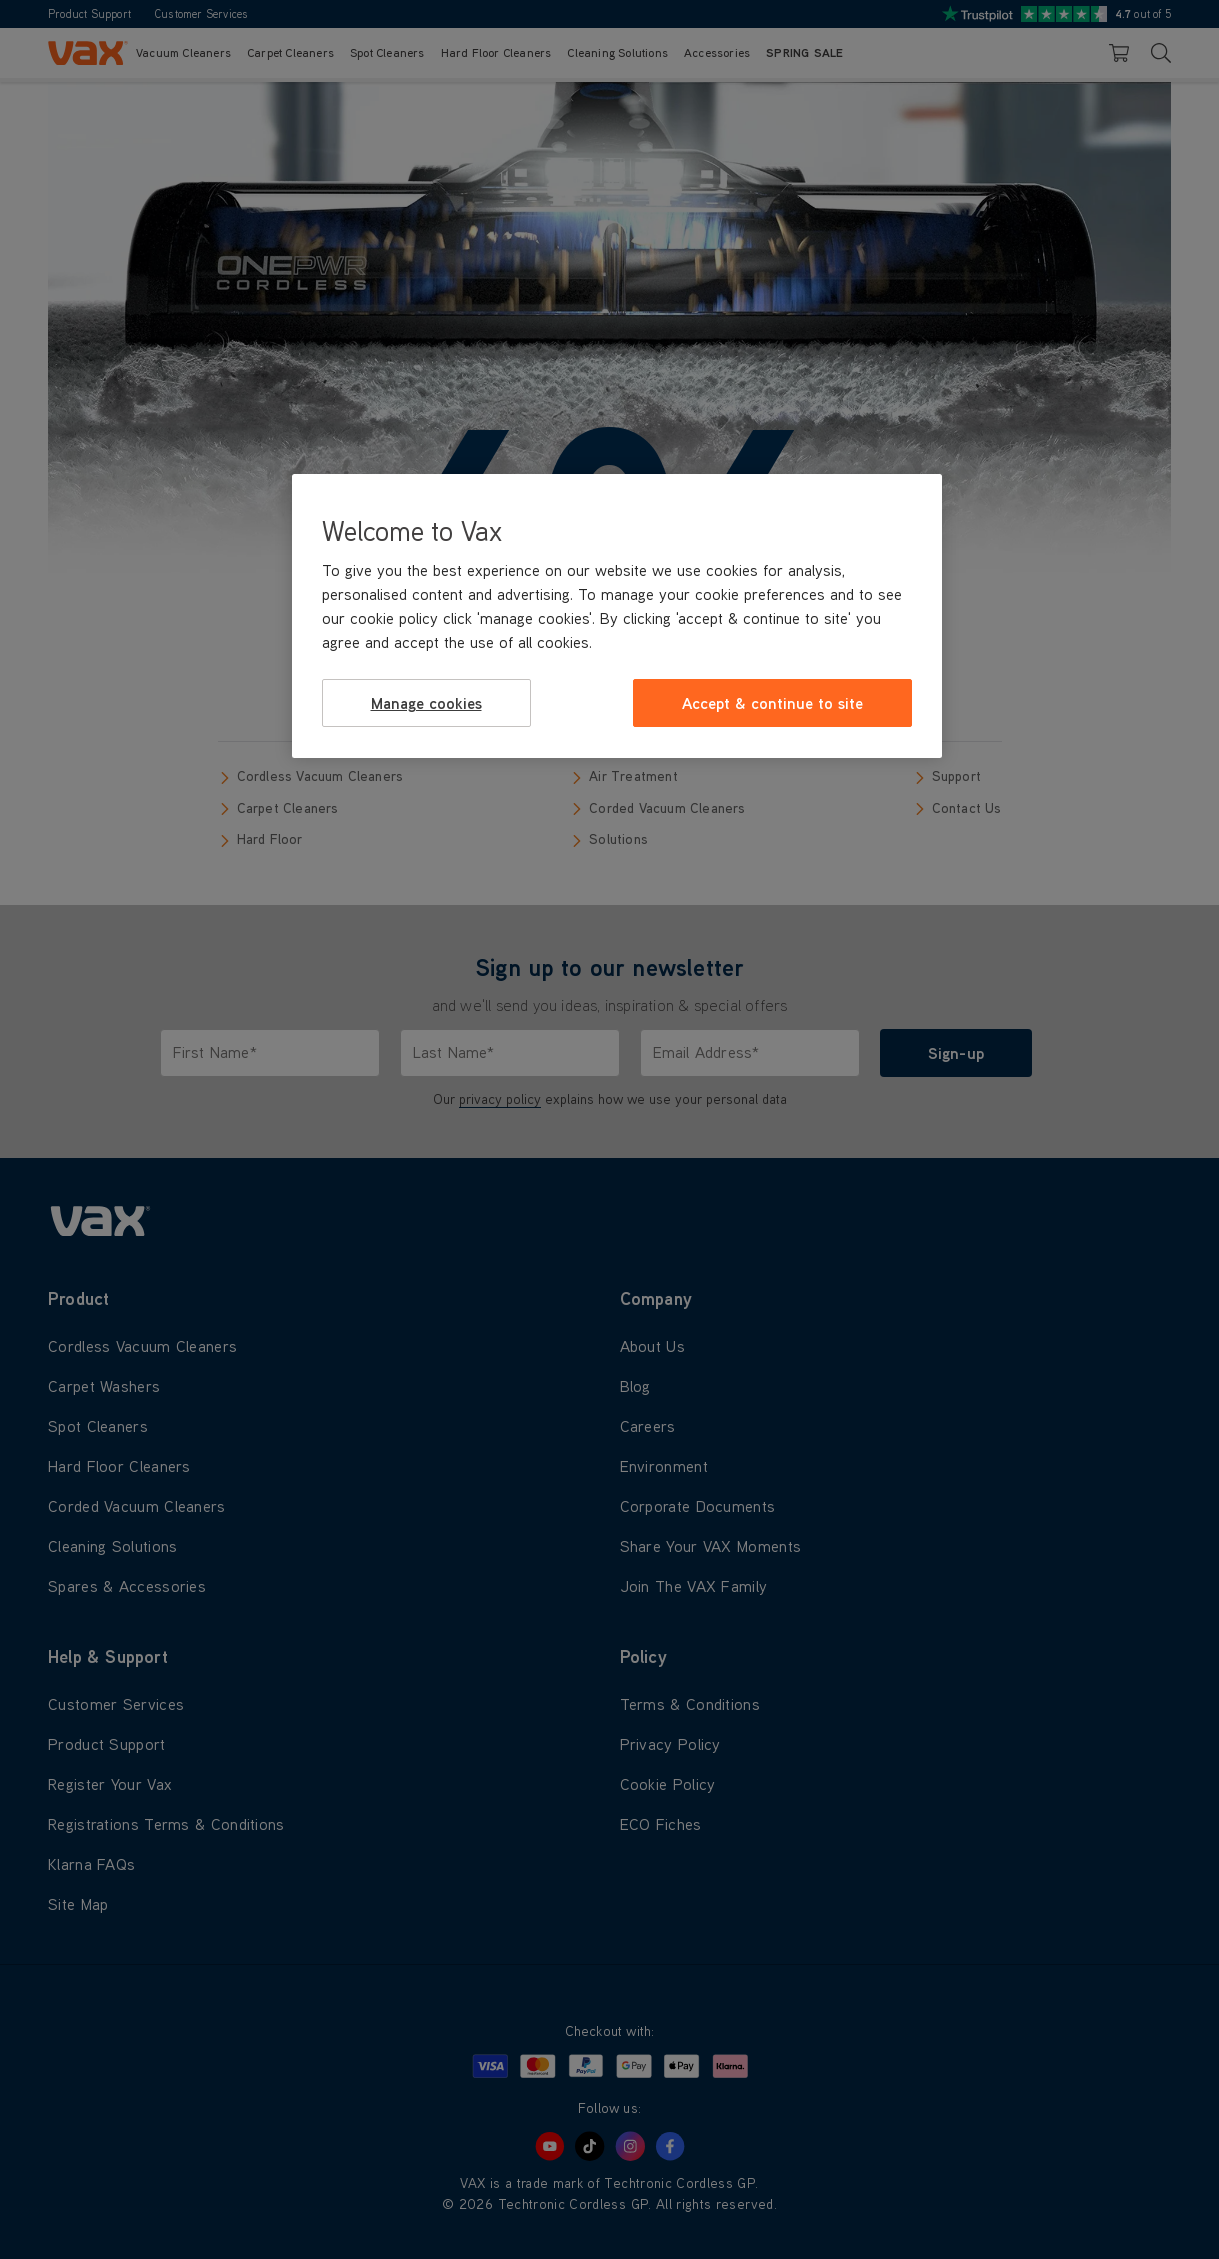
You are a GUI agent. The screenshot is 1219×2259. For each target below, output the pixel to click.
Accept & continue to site (772, 703)
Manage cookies (426, 703)
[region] (617, 616)
